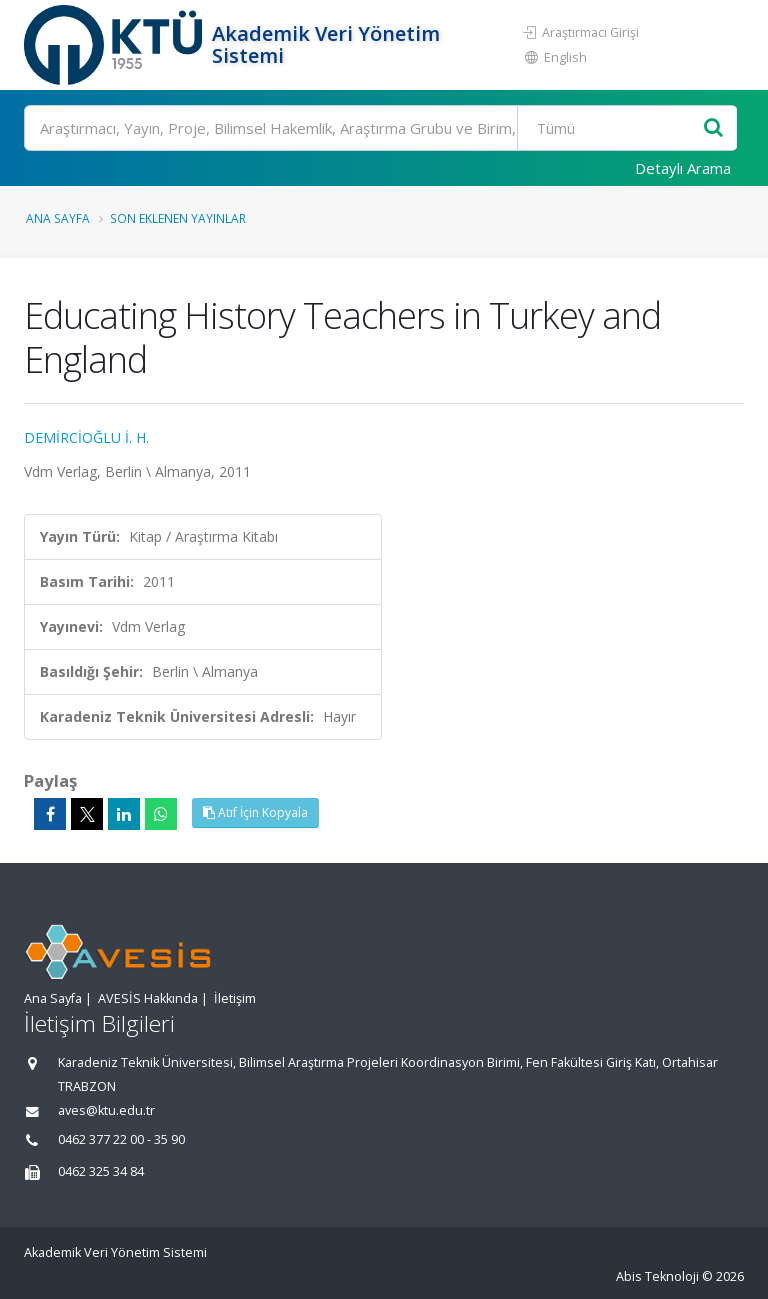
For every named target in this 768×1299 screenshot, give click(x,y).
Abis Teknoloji (657, 1276)
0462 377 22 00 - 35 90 (121, 1139)
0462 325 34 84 (101, 1171)
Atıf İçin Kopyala (255, 812)
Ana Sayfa (58, 218)
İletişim (235, 998)
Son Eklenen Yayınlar (178, 218)
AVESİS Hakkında (148, 998)
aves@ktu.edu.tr (106, 1110)
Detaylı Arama (683, 168)
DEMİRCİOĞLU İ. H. (86, 437)
